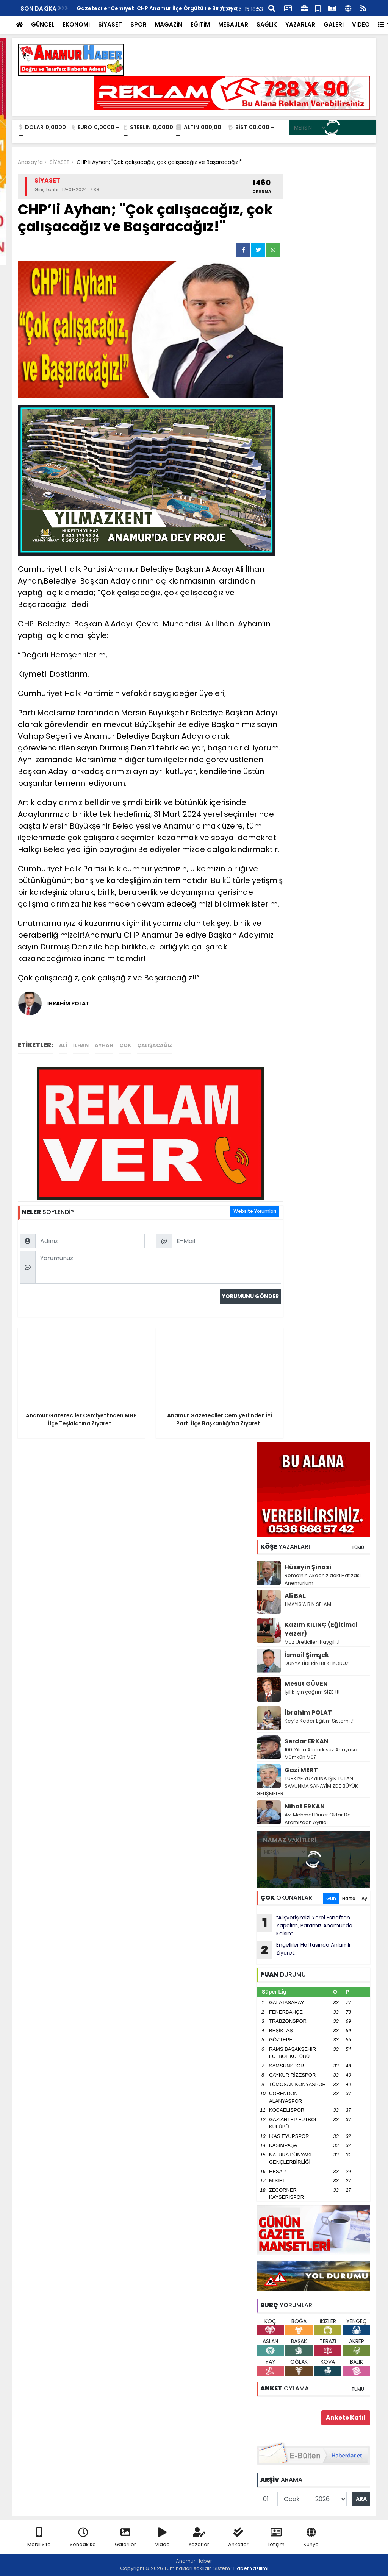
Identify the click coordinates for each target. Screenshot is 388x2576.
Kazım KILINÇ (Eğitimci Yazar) (321, 1629)
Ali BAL (295, 1595)
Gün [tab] (331, 1898)
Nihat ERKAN (305, 1806)
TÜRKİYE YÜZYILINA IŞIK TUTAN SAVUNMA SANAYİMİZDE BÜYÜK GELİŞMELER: (307, 1786)
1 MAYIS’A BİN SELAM (308, 1604)
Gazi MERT (301, 1770)
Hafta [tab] (348, 1898)
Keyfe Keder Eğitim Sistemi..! (319, 1720)
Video (162, 2537)
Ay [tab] (364, 1898)
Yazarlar (199, 2537)
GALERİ (334, 24)
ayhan (104, 1045)
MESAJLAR (233, 24)
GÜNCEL (42, 24)
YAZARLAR (300, 24)
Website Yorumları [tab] (254, 1211)
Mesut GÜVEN (306, 1683)
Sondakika (83, 2537)
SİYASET (110, 24)
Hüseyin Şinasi (308, 1567)
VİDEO (361, 24)
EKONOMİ (76, 24)
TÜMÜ (357, 1547)
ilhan (81, 1045)
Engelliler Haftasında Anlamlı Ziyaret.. (303, 1950)
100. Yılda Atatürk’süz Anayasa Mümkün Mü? (321, 1753)
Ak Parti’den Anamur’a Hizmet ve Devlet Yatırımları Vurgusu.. (160, 8)
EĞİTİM (200, 24)
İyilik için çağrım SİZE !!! (312, 1692)
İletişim (276, 2537)
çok (125, 1045)
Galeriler (125, 2537)
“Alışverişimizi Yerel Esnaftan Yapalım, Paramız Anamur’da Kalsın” (304, 1925)
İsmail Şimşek (307, 1655)
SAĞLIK (267, 24)
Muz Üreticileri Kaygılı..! (312, 1642)
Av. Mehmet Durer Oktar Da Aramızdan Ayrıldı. (318, 1818)
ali (63, 1045)
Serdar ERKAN (307, 1741)
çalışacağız (154, 1045)
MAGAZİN (168, 24)
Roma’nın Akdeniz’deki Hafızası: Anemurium (323, 1579)
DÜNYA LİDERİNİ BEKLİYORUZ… (318, 1663)
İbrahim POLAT (308, 1712)
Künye (311, 2537)
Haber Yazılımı (250, 2568)
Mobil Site (39, 2537)
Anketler (238, 2537)
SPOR (138, 24)
